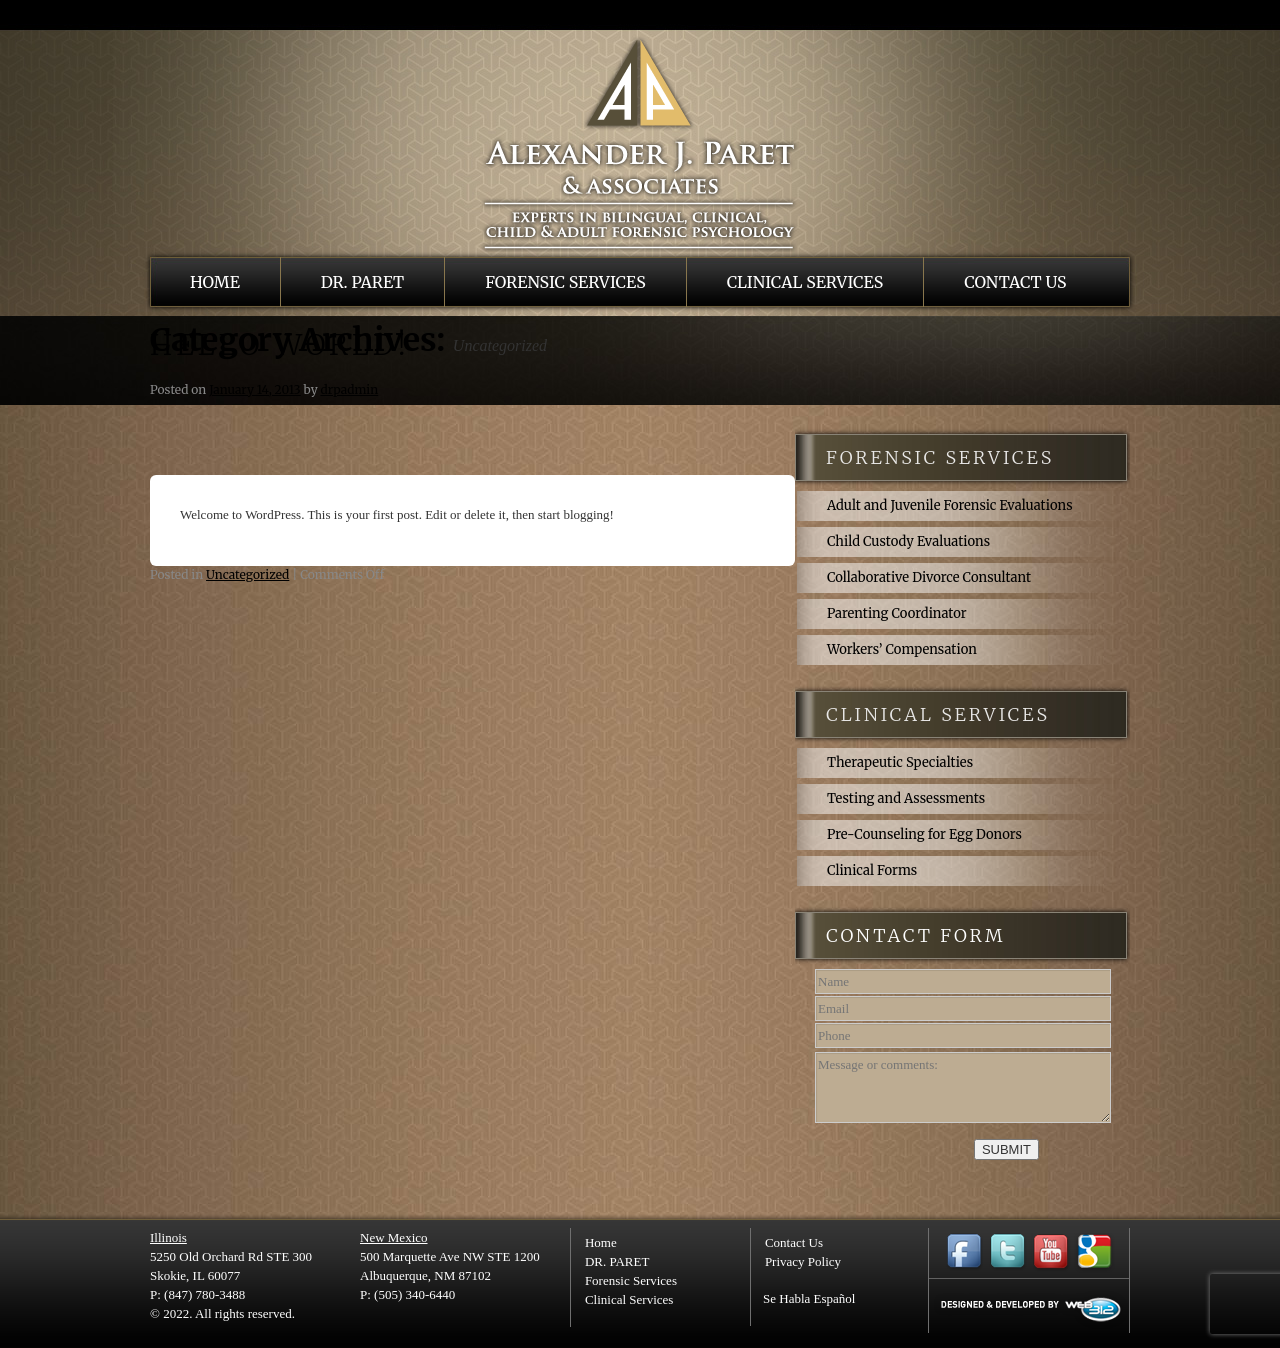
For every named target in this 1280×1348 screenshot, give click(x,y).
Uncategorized (247, 574)
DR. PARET (362, 282)
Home (215, 282)
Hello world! (280, 345)
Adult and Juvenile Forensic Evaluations (950, 505)
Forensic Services (565, 282)
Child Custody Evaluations (908, 541)
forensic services (940, 457)
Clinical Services (805, 282)
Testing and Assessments (906, 798)
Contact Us (1015, 282)
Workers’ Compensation (902, 649)
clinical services (938, 714)
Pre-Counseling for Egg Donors (924, 834)
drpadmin (349, 389)
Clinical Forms (872, 870)
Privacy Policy (803, 1261)
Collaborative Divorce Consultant (929, 577)
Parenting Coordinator (897, 613)
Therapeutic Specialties (900, 762)
